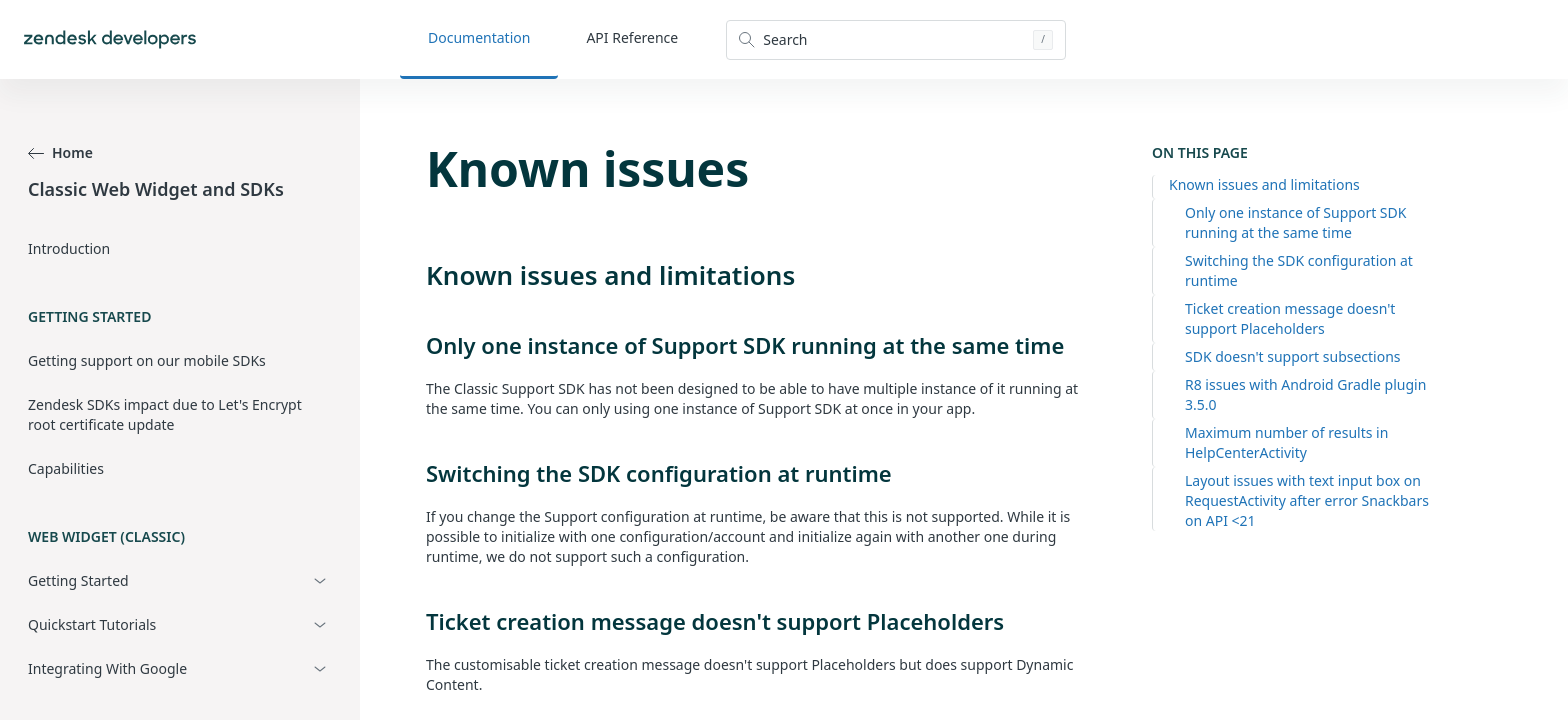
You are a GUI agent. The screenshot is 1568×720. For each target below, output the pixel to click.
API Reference (632, 37)
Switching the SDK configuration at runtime (1299, 270)
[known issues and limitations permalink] (416, 275)
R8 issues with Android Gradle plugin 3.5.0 (1305, 394)
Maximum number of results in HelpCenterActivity (1286, 442)
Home (60, 152)
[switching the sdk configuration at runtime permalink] (416, 473)
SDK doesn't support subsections (1293, 356)
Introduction (69, 248)
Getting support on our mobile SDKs (147, 360)
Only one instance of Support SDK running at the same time (1295, 222)
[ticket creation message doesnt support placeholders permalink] (416, 621)
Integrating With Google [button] (107, 668)
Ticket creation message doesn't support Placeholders (1290, 318)
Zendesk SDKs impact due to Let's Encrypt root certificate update (165, 414)
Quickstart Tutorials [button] (92, 624)
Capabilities (66, 468)
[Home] (110, 39)
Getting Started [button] (78, 580)
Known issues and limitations (1264, 184)
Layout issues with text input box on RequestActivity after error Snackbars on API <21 (1307, 500)
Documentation (479, 37)
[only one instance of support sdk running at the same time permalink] (416, 345)
